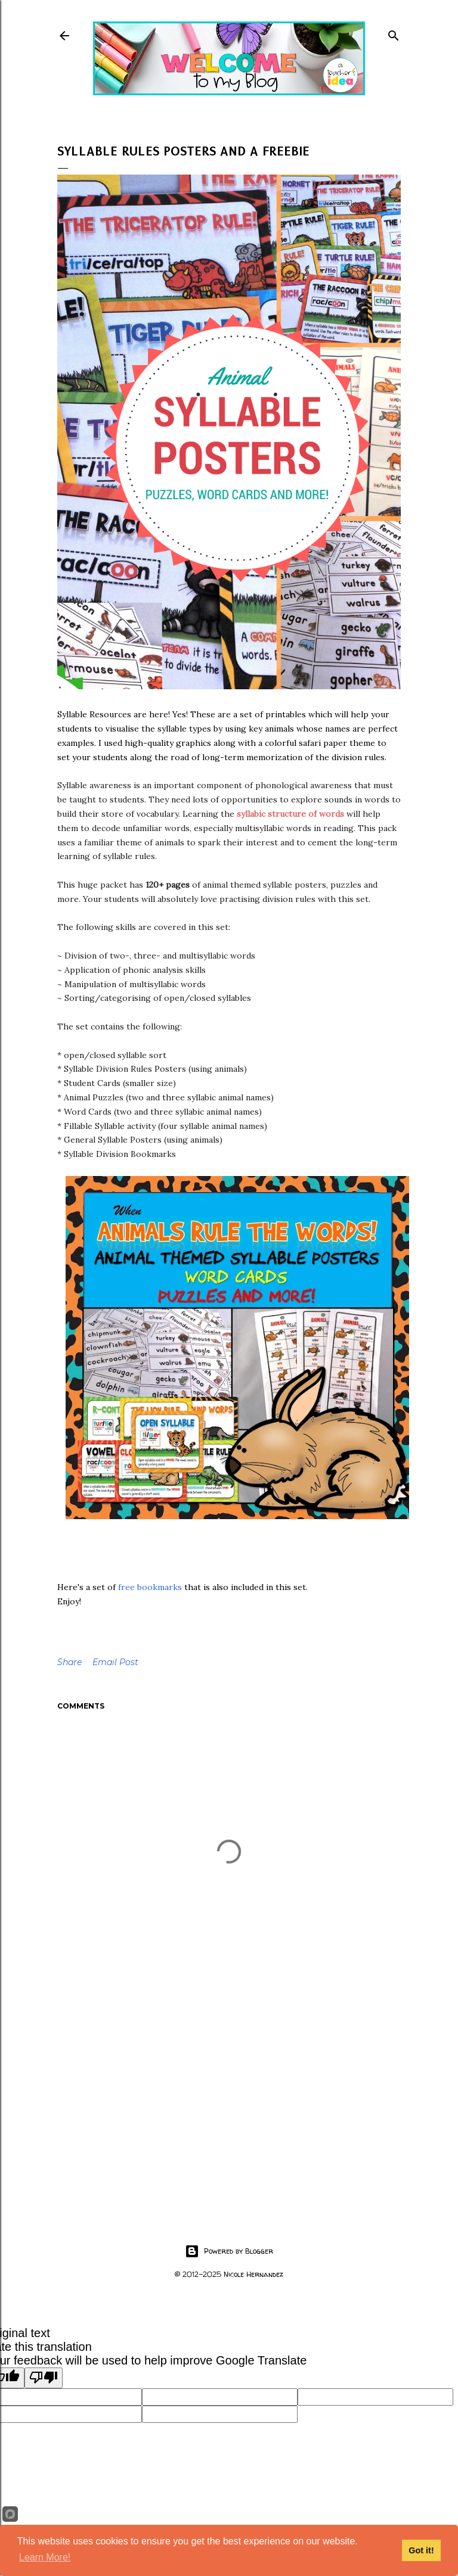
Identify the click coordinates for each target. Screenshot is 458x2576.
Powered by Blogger (229, 2251)
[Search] (393, 33)
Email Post (115, 1662)
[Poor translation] (43, 2377)
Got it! (421, 2550)
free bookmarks (150, 1587)
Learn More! (44, 2557)
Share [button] (69, 1662)
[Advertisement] (229, 2101)
